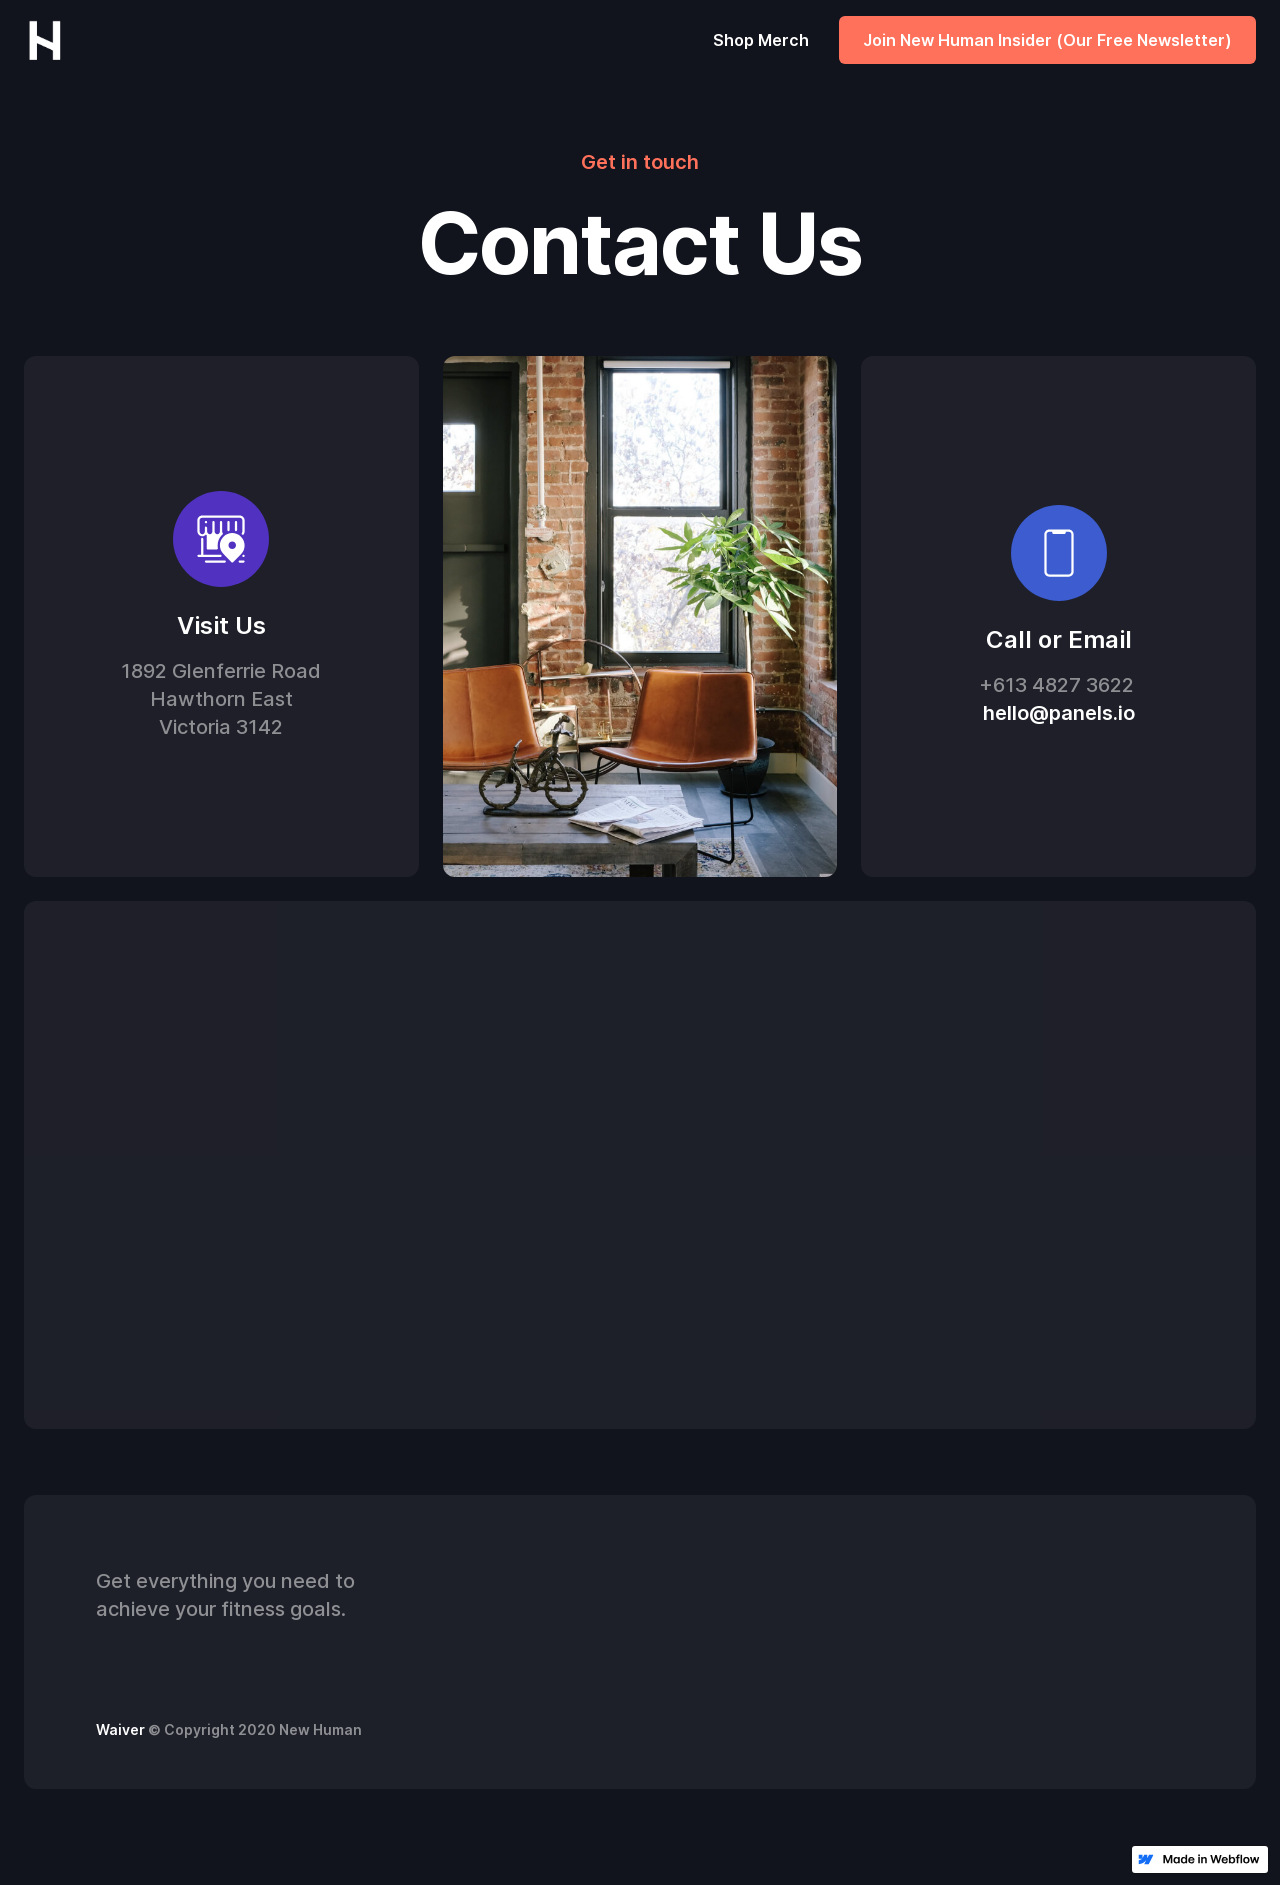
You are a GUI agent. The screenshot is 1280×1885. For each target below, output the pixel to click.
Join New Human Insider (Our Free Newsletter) (1047, 40)
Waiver (120, 1729)
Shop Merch (761, 40)
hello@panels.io (1059, 714)
